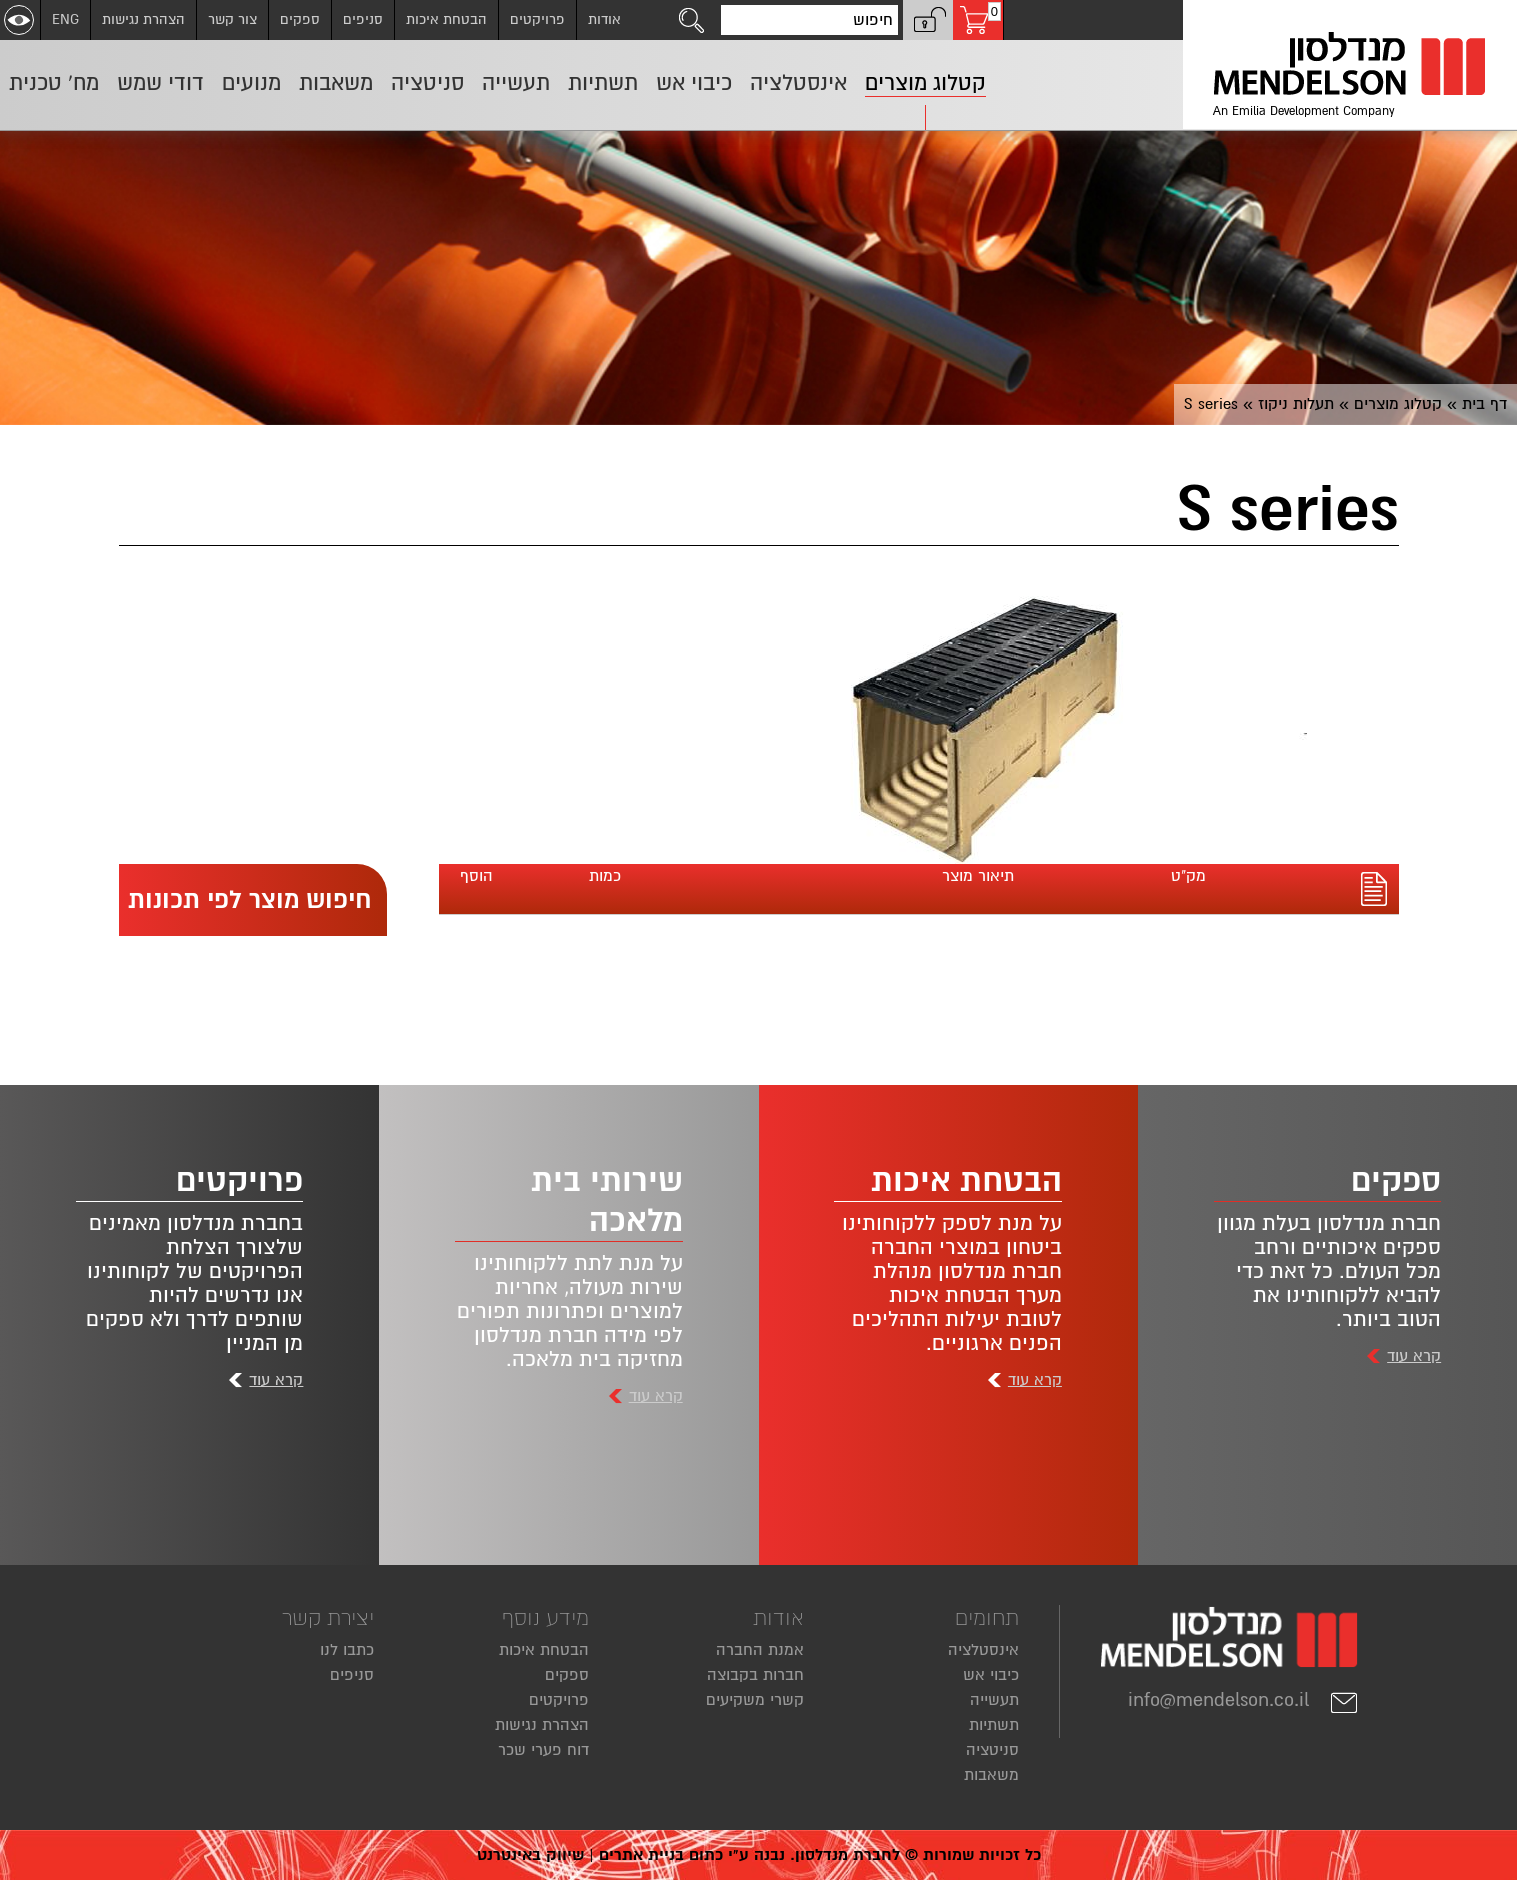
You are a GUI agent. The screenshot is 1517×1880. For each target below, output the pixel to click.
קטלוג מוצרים (1398, 404)
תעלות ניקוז (1296, 404)
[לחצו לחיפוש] (692, 20)
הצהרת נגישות (143, 19)
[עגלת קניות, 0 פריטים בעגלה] (978, 20)
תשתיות (994, 1725)
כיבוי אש (991, 1675)
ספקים (300, 19)
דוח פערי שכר (543, 1750)
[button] (928, 20)
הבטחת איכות (446, 19)
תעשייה (994, 1700)
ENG (65, 19)
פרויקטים (537, 19)
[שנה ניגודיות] (19, 20)
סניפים (363, 19)
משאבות (991, 1775)
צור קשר (232, 19)
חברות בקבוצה (755, 1675)
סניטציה (992, 1750)
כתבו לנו (347, 1650)
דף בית (1484, 404)
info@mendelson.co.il (1243, 1700)
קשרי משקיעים (755, 1700)
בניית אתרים (641, 1855)
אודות (604, 19)
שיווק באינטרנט (530, 1855)
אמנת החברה (760, 1650)
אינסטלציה (983, 1650)
